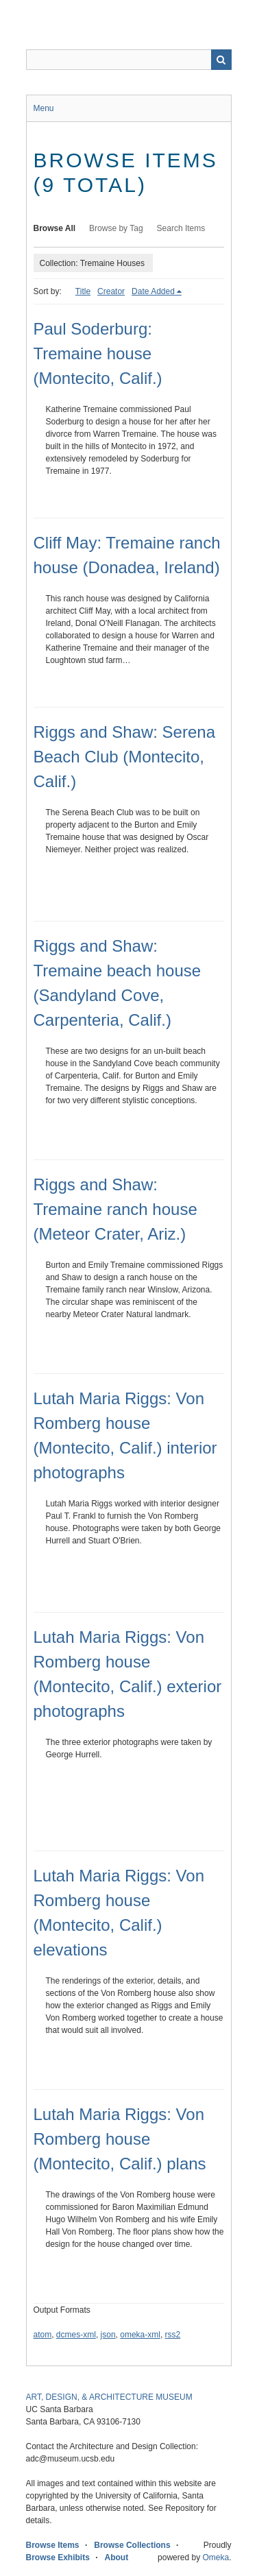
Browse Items (52, 2545)
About (117, 2557)
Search (221, 59)
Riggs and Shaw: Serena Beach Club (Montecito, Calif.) (125, 757)
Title (82, 291)
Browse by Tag (116, 228)
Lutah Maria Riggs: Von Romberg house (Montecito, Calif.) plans (120, 2139)
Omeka (215, 2557)
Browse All (55, 228)
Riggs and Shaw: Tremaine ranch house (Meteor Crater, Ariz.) (115, 1209)
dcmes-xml (76, 2334)
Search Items (181, 228)
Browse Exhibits (58, 2557)
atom (43, 2334)
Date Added (153, 291)
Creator (111, 291)
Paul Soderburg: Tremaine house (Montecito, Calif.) (98, 353)
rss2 (173, 2334)
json (108, 2334)
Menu (44, 108)
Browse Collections (132, 2545)
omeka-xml (140, 2334)
